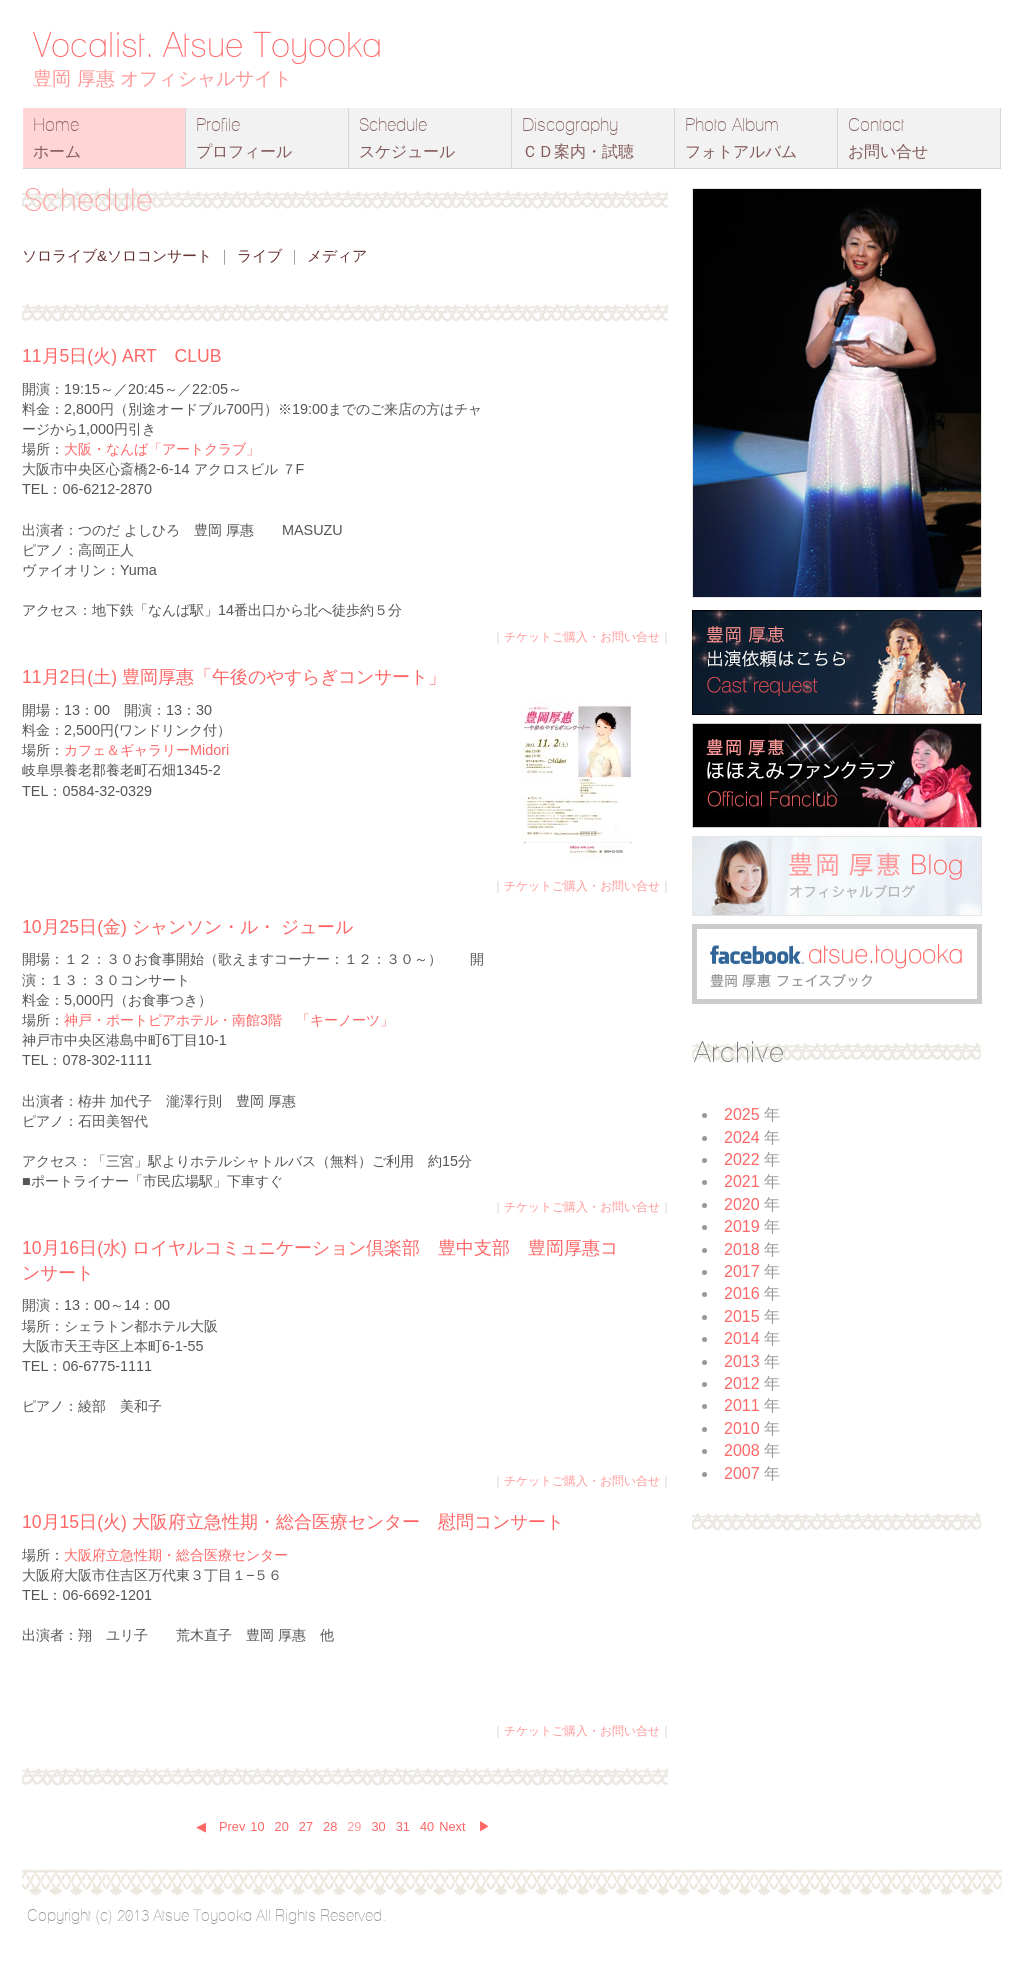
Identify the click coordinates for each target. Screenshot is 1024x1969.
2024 (742, 1137)
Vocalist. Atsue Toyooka (207, 44)
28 (330, 1826)
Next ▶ (465, 1826)
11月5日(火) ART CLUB (121, 356)
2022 (742, 1159)
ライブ (259, 255)
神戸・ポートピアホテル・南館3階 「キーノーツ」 (229, 1020)
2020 (742, 1204)
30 (378, 1826)
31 (403, 1826)
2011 (742, 1405)
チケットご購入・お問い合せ (582, 637)
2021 (742, 1181)
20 (282, 1826)
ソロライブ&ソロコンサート (117, 255)
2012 (742, 1383)
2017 (742, 1271)
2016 (742, 1293)
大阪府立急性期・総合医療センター (176, 1555)
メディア (337, 255)
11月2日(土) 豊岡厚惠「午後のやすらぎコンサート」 (234, 677)
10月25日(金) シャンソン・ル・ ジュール (187, 927)
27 (306, 1826)
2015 (742, 1316)
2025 (742, 1114)
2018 (742, 1249)
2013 (742, 1361)
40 (427, 1826)
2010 (742, 1428)
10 (257, 1826)
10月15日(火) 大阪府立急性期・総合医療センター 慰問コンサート (293, 1522)
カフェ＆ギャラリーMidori (146, 750)
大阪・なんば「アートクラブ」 (162, 449)
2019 (742, 1226)
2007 (742, 1473)
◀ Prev (220, 1826)
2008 (742, 1450)
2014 (742, 1338)
